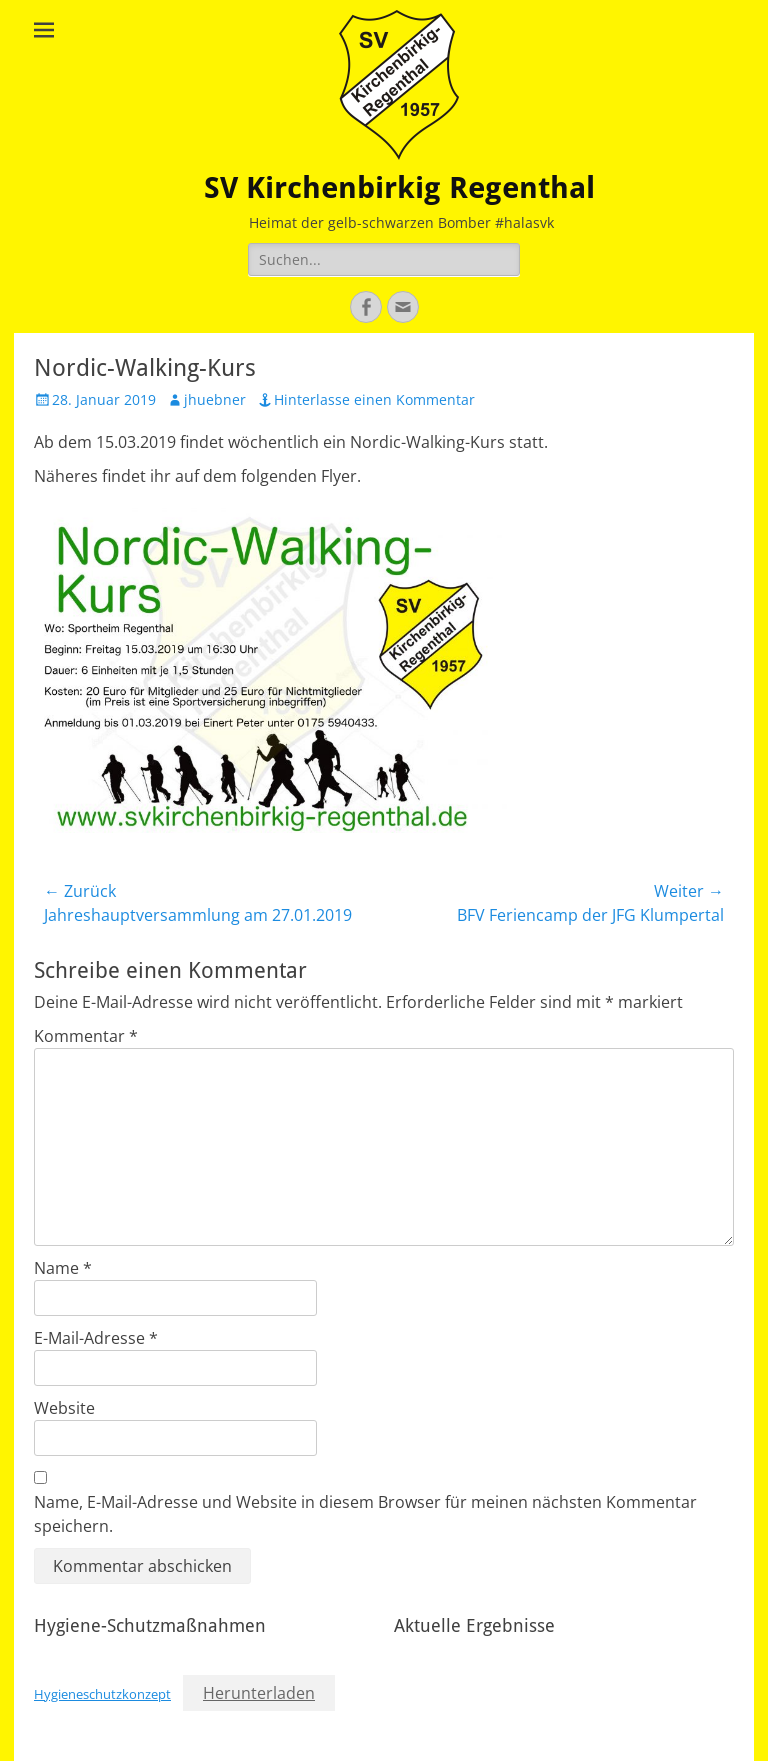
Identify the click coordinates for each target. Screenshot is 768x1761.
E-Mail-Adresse (96, 1338)
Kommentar (86, 1036)
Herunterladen (259, 1693)
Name (63, 1268)
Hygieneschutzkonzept (102, 1694)
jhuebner (215, 399)
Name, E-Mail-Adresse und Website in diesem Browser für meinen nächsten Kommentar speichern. (365, 1514)
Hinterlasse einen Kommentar (374, 399)
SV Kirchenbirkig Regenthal (399, 187)
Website (64, 1408)
